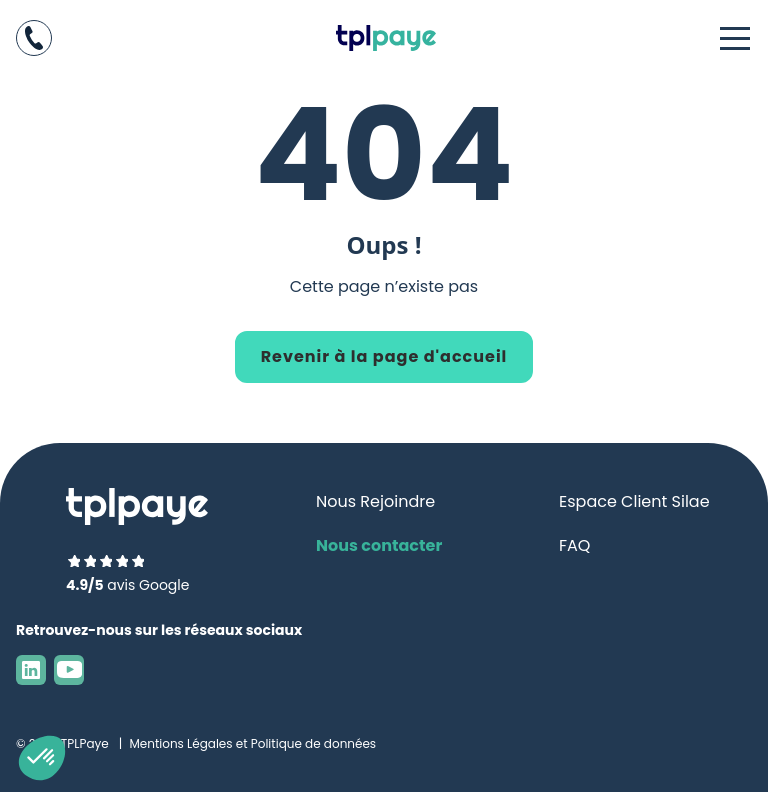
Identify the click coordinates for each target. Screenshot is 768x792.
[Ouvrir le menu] (736, 38)
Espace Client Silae (634, 501)
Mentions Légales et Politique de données (252, 743)
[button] (42, 758)
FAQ (574, 545)
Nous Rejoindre (375, 501)
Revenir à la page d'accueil (384, 356)
